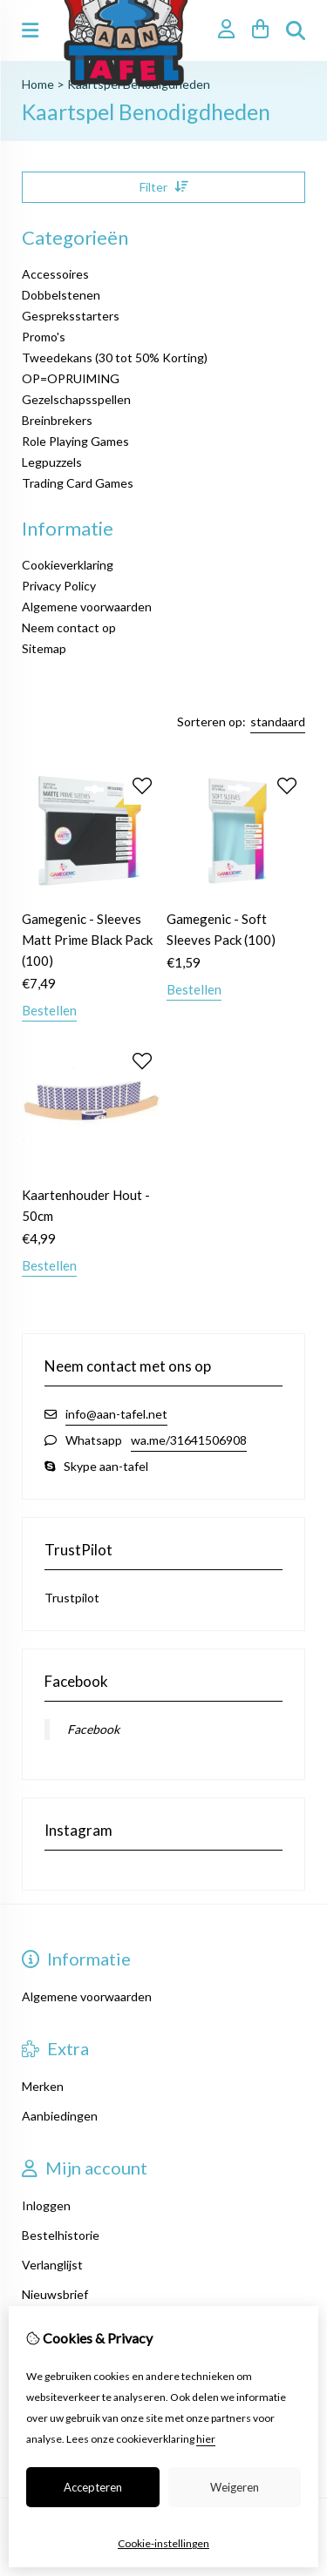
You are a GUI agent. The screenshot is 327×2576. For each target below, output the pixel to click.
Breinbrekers (57, 420)
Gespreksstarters (70, 315)
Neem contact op (69, 627)
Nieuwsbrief (55, 2294)
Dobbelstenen (61, 294)
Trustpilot (71, 1597)
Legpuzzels (52, 462)
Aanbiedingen (60, 2115)
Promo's (43, 336)
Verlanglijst (52, 2264)
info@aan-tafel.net (116, 1413)
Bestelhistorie (60, 2235)
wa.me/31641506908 (189, 1440)
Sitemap (44, 648)
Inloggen (46, 2205)
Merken (43, 2086)
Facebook (93, 1729)
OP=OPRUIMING (70, 378)
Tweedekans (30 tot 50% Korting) (115, 357)
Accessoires (55, 273)
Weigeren (234, 2487)
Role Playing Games (75, 441)
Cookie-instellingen (163, 2543)
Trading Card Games (77, 482)
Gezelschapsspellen (76, 399)
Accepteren (93, 2487)
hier (205, 2438)
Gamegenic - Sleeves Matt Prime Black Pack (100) (87, 939)
